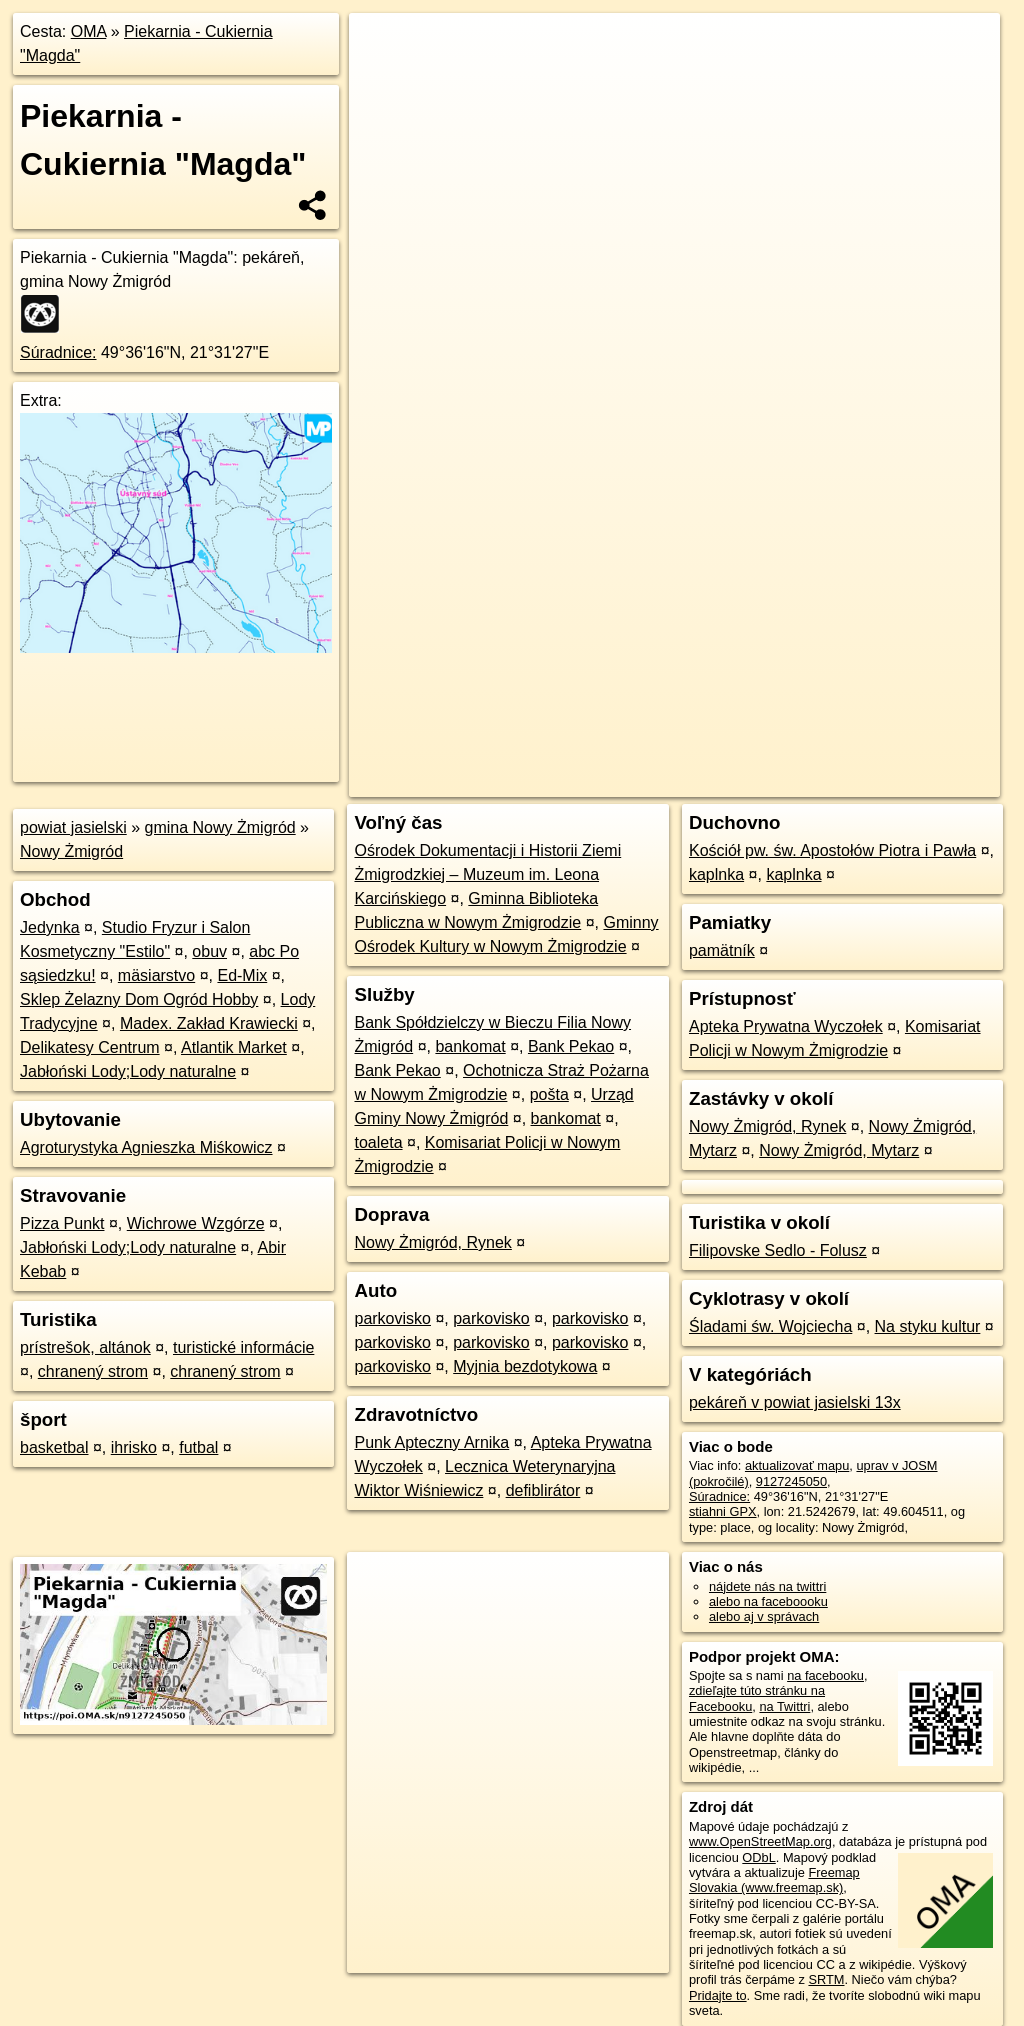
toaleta (378, 1142)
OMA (89, 31)
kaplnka (716, 874)
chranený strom (93, 1371)
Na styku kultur (928, 1326)
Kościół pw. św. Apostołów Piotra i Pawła (832, 850)
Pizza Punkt (62, 1223)
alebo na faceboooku (768, 1601)
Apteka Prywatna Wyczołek (786, 1026)
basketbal (54, 1447)
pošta (549, 1094)
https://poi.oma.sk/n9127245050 (909, 717)
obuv (209, 951)
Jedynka (50, 927)
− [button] (383, 78)
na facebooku (825, 1675)
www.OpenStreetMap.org (760, 1841)
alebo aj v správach (764, 1616)
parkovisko (392, 1318)
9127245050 (791, 1481)
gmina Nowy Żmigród (220, 827)
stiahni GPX (723, 1511)
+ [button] (383, 47)
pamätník (722, 950)
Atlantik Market (234, 1047)
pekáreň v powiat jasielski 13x (795, 1402)
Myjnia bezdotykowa (525, 1366)
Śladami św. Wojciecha (770, 1326)
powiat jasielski (73, 827)
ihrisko (134, 1447)
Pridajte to (718, 1995)
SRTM (826, 1979)
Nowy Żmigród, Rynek (432, 1242)
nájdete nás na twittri (767, 1586)
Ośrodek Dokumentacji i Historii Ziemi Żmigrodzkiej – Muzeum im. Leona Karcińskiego (487, 874)
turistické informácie (243, 1347)
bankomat (470, 1046)
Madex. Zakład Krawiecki (209, 1023)
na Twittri (784, 1706)
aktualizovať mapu (797, 1465)
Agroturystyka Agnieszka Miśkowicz (146, 1147)
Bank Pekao (571, 1046)
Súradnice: (58, 352)
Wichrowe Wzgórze (196, 1223)
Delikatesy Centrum (90, 1047)
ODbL (758, 1857)
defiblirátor (543, 1490)
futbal (198, 1447)
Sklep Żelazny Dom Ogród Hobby (139, 999)
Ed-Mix (242, 975)
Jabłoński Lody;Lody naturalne (128, 1071)
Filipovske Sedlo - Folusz (778, 1250)
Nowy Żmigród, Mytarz (839, 1150)
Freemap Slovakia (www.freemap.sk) (774, 1880)
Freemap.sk (758, 717)
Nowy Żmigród (71, 851)
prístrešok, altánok (85, 1347)
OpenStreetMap (655, 717)
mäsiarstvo (156, 975)
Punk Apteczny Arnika (431, 1442)
